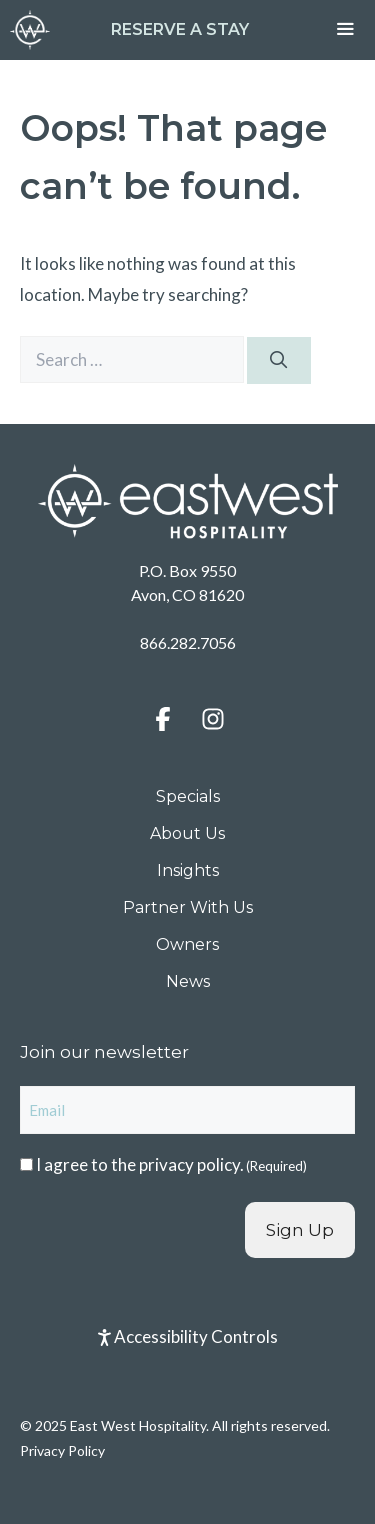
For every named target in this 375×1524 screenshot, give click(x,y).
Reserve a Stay (180, 29)
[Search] (279, 361)
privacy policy (189, 1164)
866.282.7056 (188, 642)
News (188, 981)
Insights (188, 870)
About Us (187, 833)
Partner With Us (188, 907)
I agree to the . (171, 1164)
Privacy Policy (62, 1450)
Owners (187, 944)
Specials (188, 796)
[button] (163, 719)
